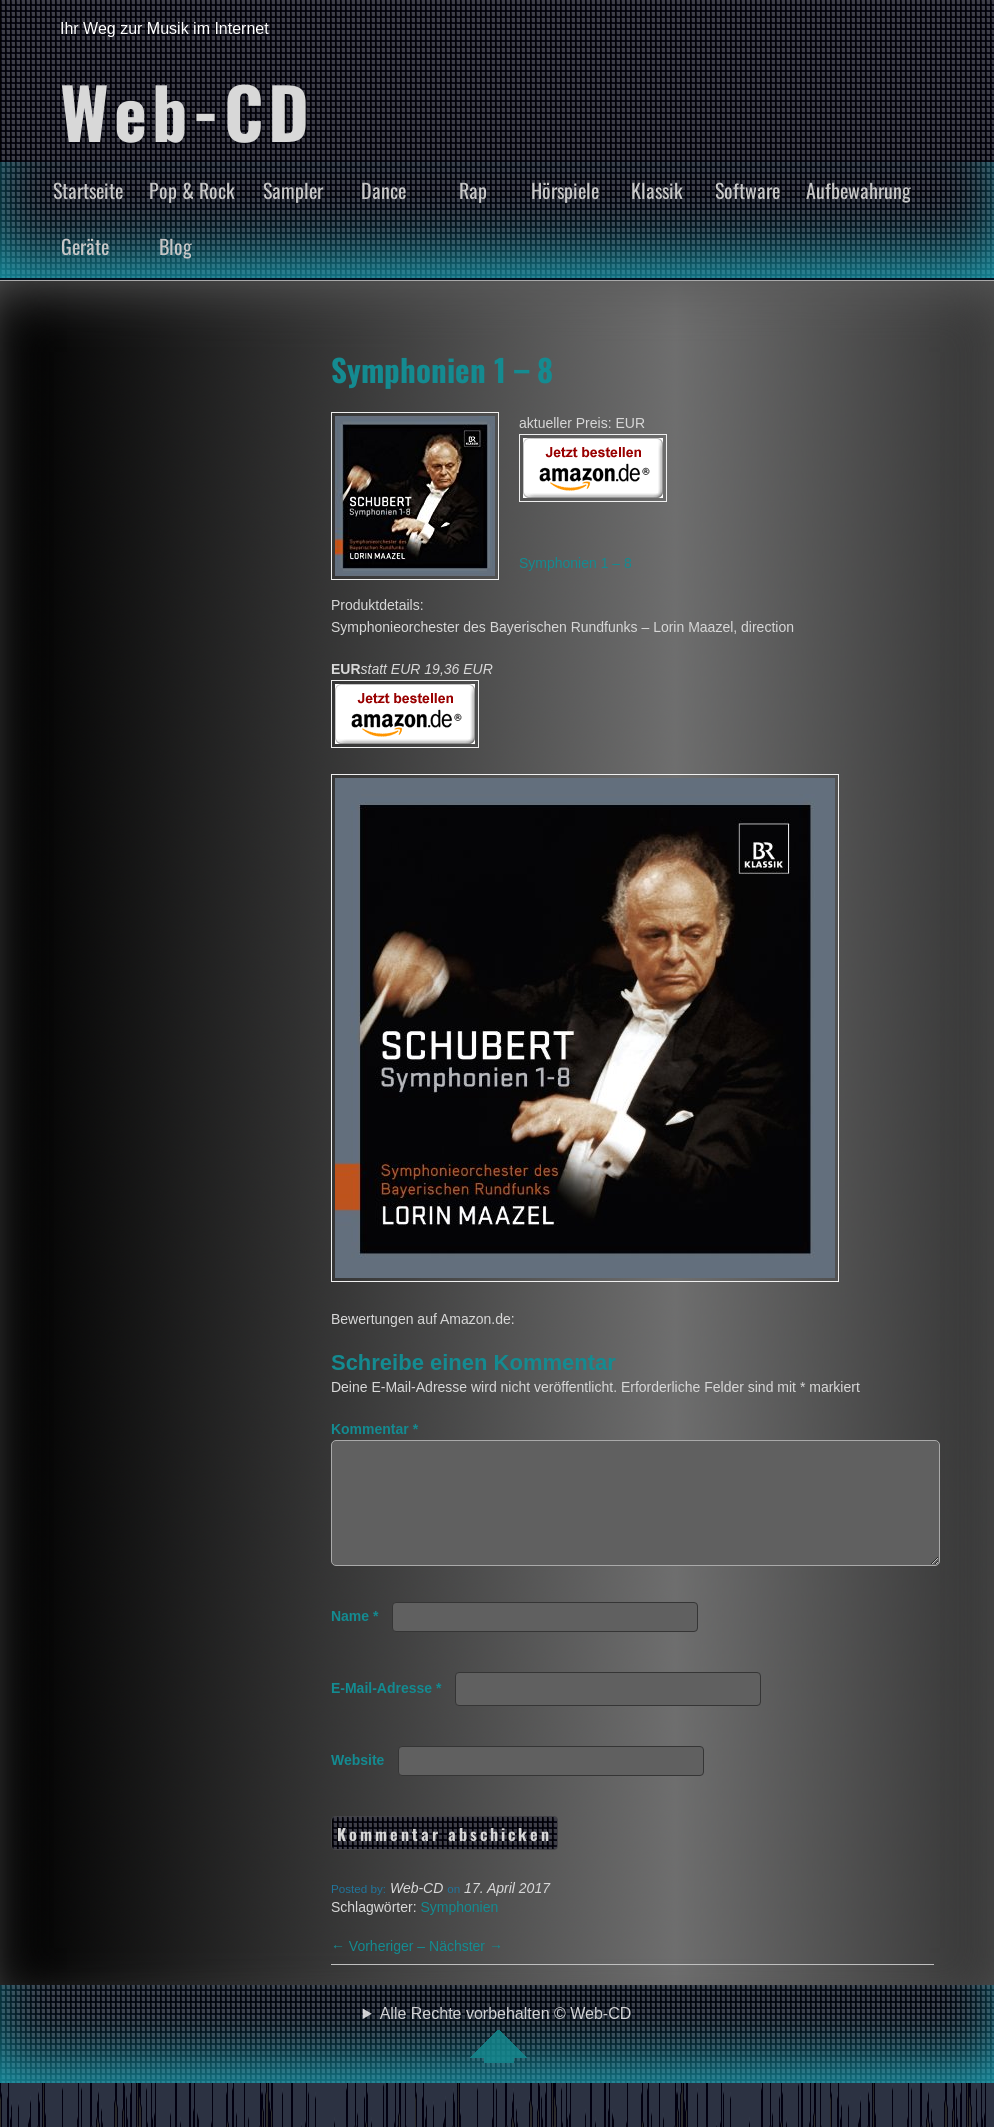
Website (357, 1784)
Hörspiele (565, 190)
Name (354, 1640)
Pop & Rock (192, 190)
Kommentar (374, 1429)
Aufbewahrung (858, 190)
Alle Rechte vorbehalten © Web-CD (506, 2058)
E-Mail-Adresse (386, 1712)
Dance (383, 190)
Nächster (466, 1970)
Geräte (85, 246)
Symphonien (459, 1931)
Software (747, 190)
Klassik (657, 190)
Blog (175, 246)
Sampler (293, 190)
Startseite (88, 190)
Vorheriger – (380, 1970)
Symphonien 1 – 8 (442, 369)
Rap (473, 190)
